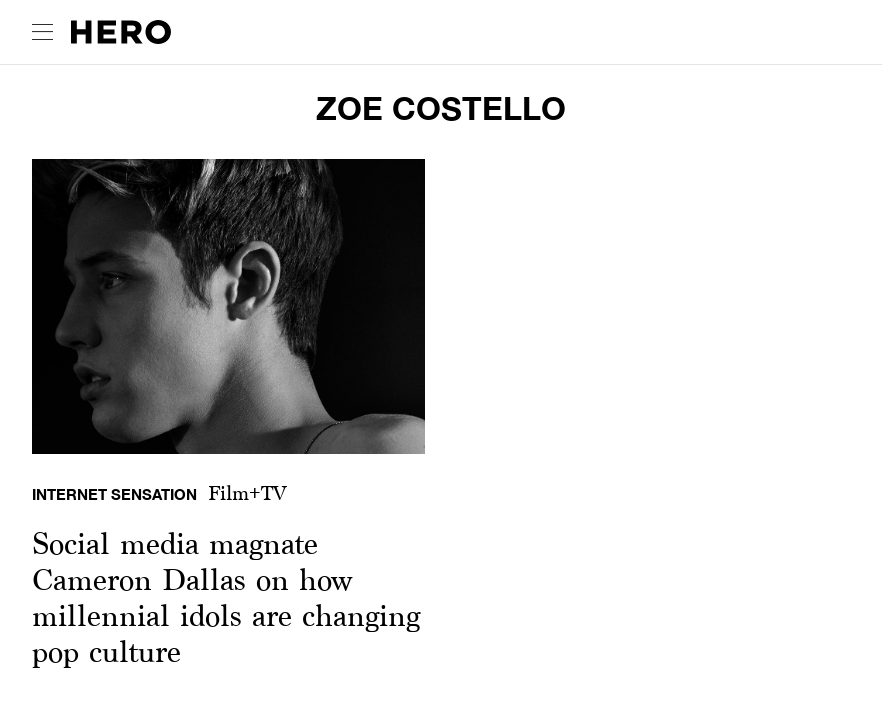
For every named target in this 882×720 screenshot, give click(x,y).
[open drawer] (42, 32)
